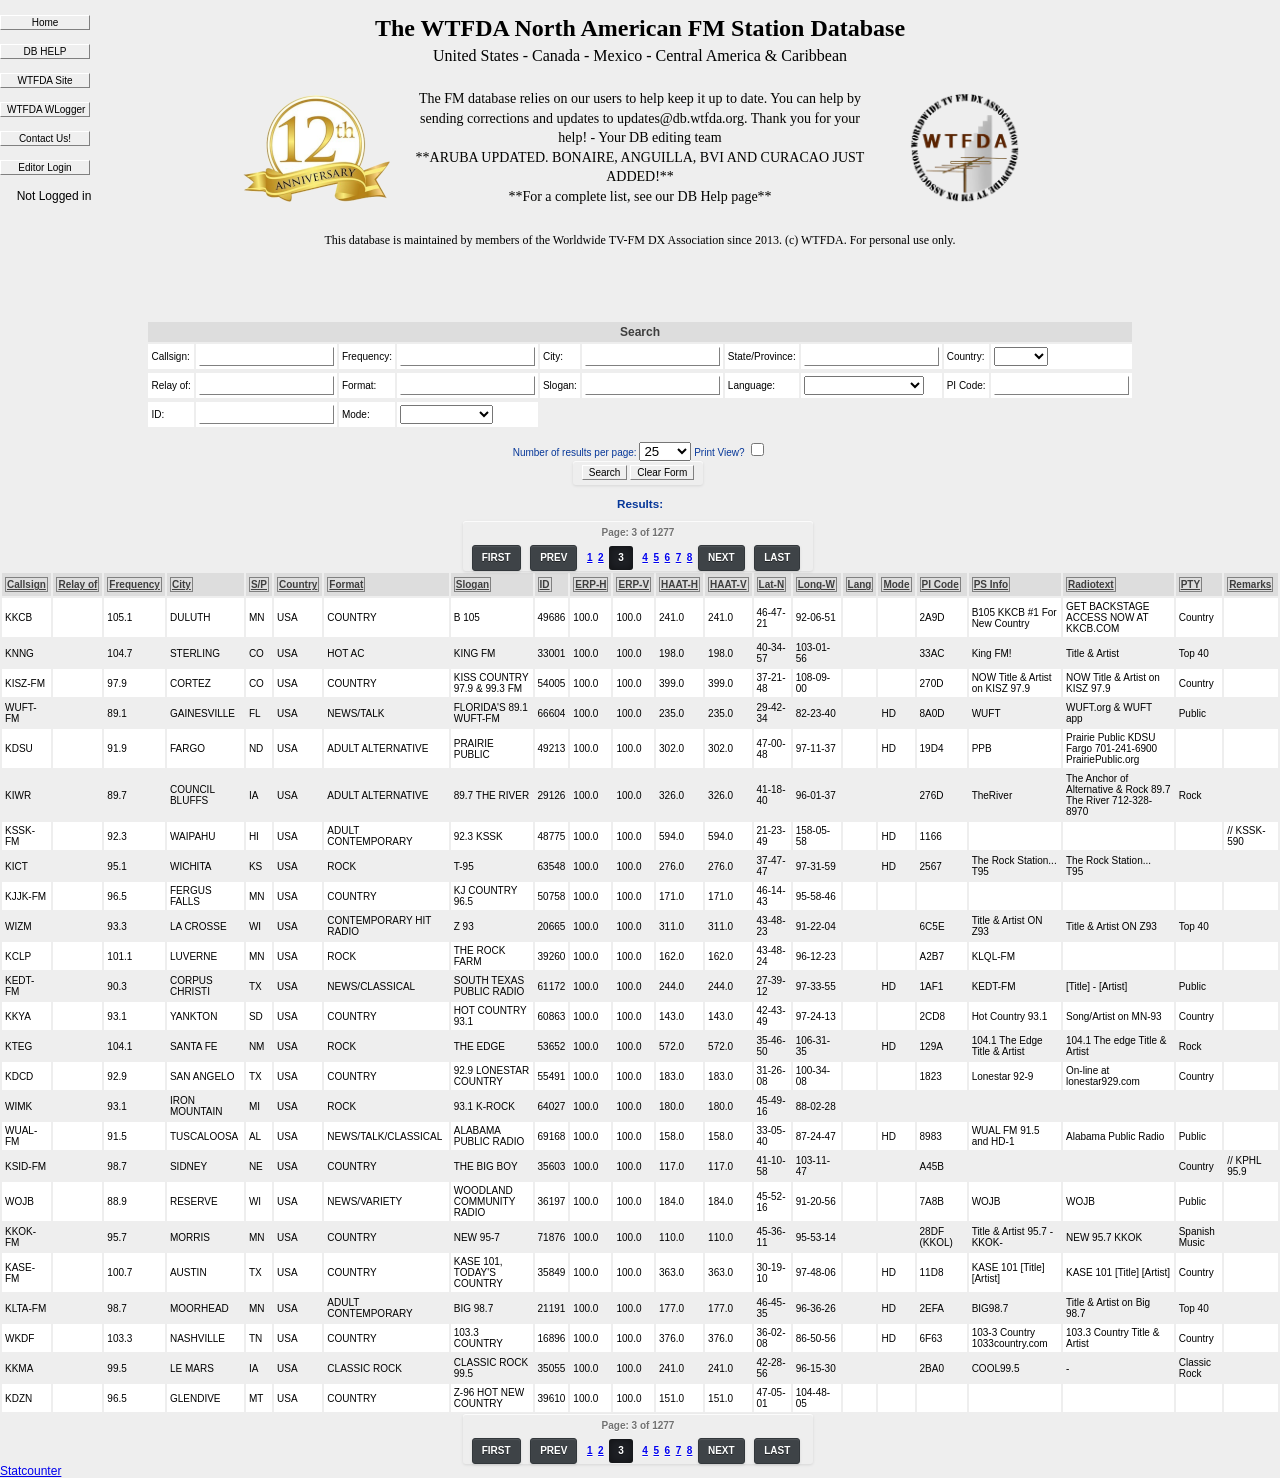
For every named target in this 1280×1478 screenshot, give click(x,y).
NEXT (721, 557)
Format (346, 584)
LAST (777, 557)
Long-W (816, 584)
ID (545, 584)
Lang (860, 584)
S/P (259, 584)
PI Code (940, 584)
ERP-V (633, 584)
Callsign (26, 584)
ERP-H (590, 584)
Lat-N (772, 584)
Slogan (472, 584)
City (181, 584)
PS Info (991, 584)
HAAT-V (728, 584)
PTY (1190, 584)
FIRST (496, 557)
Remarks (1250, 584)
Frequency (134, 584)
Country (298, 584)
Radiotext (1091, 584)
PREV (553, 557)
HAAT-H (679, 584)
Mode (896, 584)
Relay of (77, 584)
